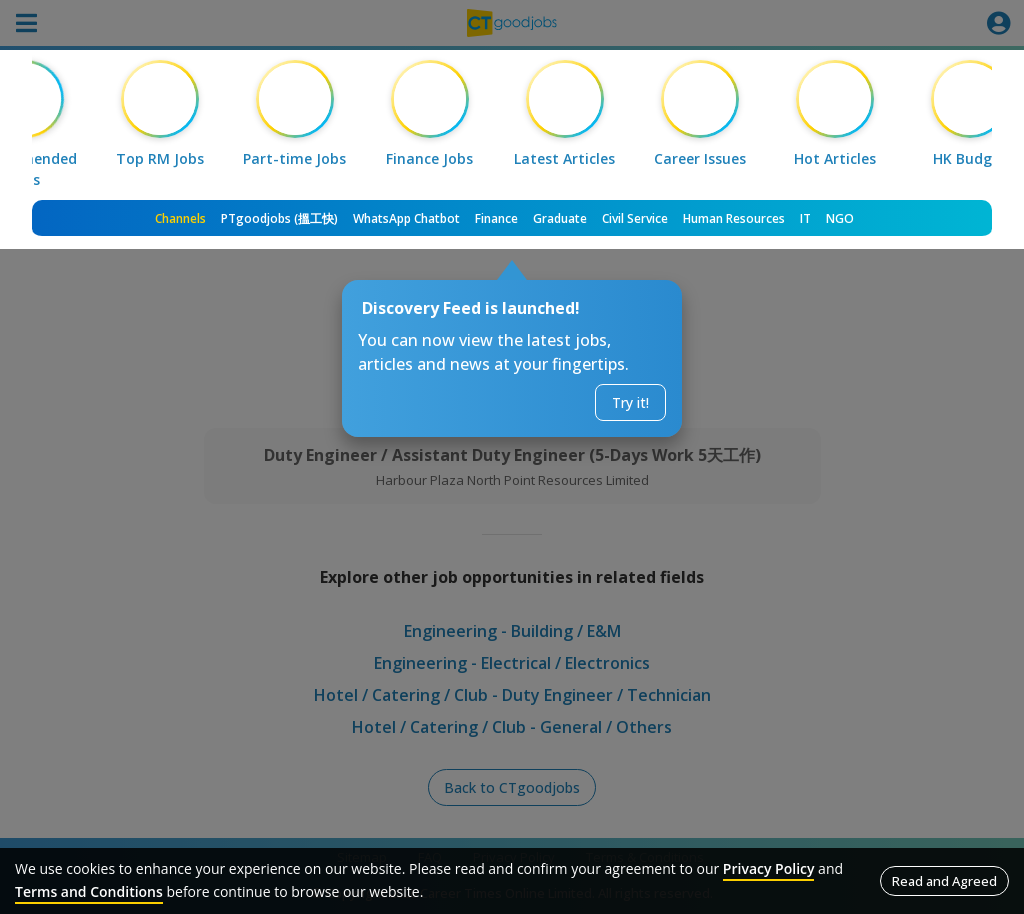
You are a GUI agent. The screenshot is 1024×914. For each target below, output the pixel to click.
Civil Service (635, 218)
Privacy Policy (769, 868)
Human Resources (734, 218)
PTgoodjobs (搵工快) (279, 218)
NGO (840, 218)
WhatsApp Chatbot (406, 218)
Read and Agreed (944, 881)
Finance (496, 218)
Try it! (630, 402)
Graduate (560, 218)
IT (805, 218)
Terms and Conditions (89, 891)
